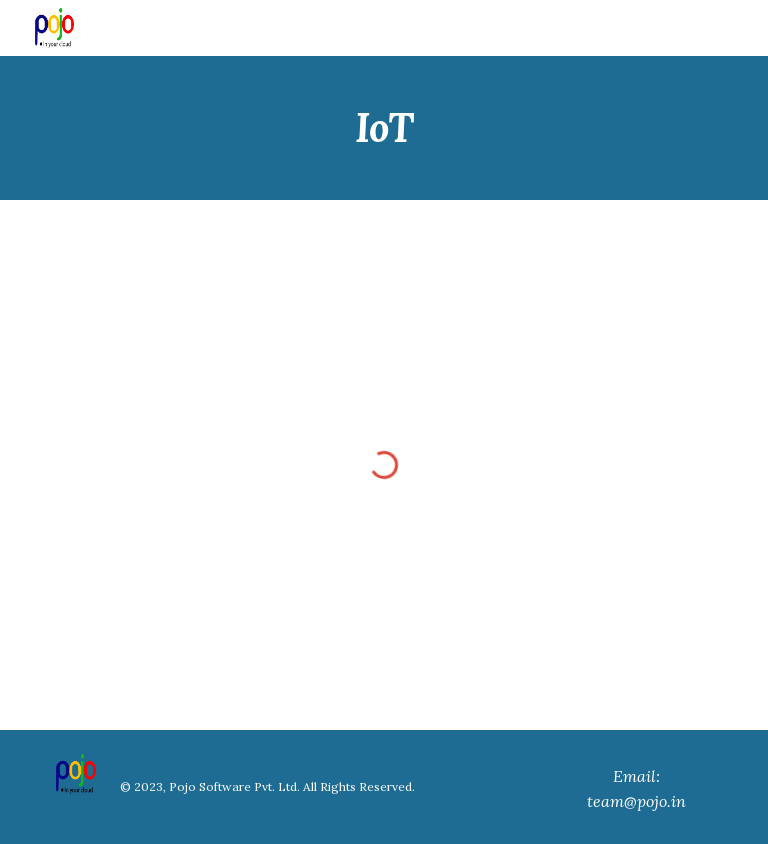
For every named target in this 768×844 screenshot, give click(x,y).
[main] (383, 128)
